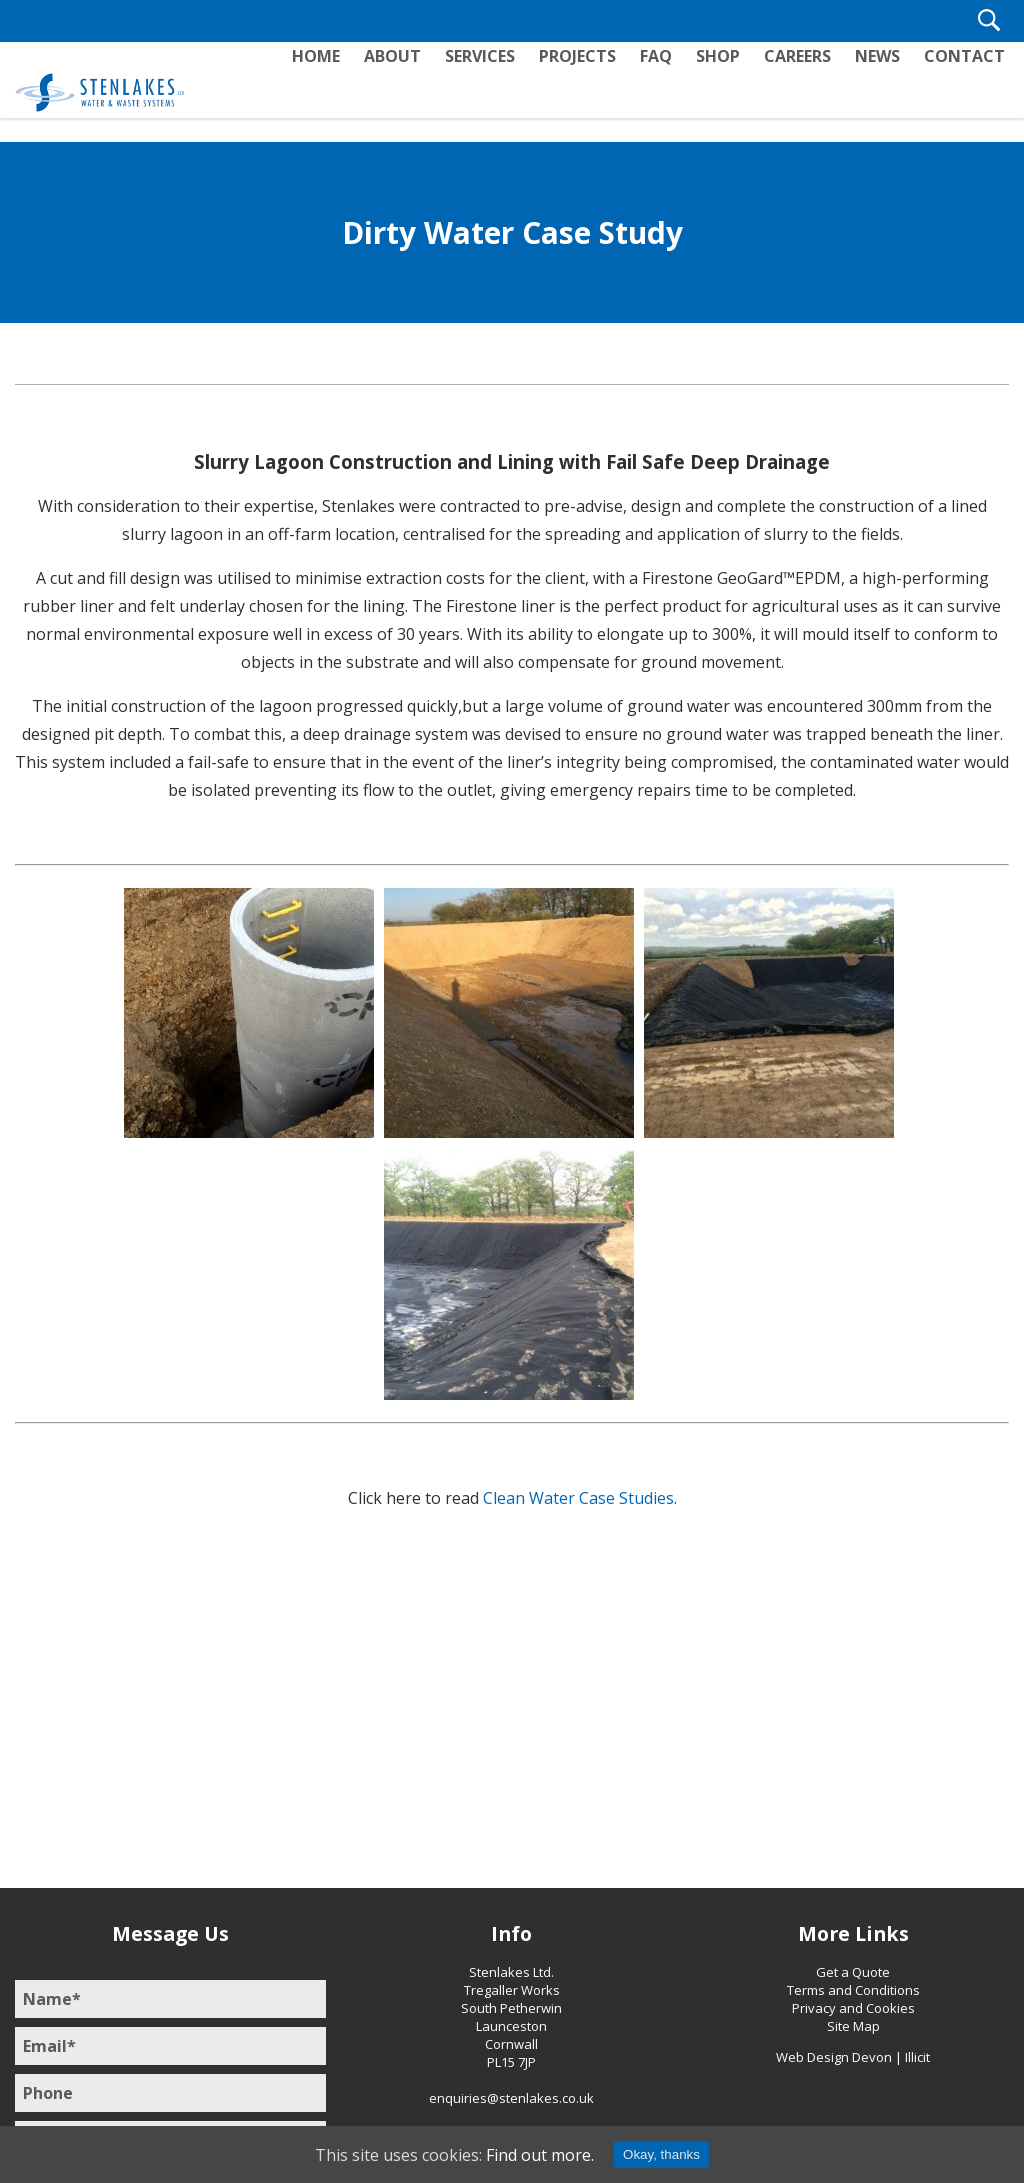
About (407, 91)
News (880, 91)
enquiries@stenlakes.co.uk (511, 2098)
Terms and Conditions (853, 1990)
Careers (802, 91)
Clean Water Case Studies (578, 1498)
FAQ (665, 91)
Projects (588, 91)
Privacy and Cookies (853, 2008)
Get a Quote (853, 1972)
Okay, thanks (661, 2154)
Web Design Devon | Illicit (853, 2057)
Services (493, 91)
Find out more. (540, 2155)
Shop (725, 91)
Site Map (853, 2026)
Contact (965, 91)
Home (333, 91)
